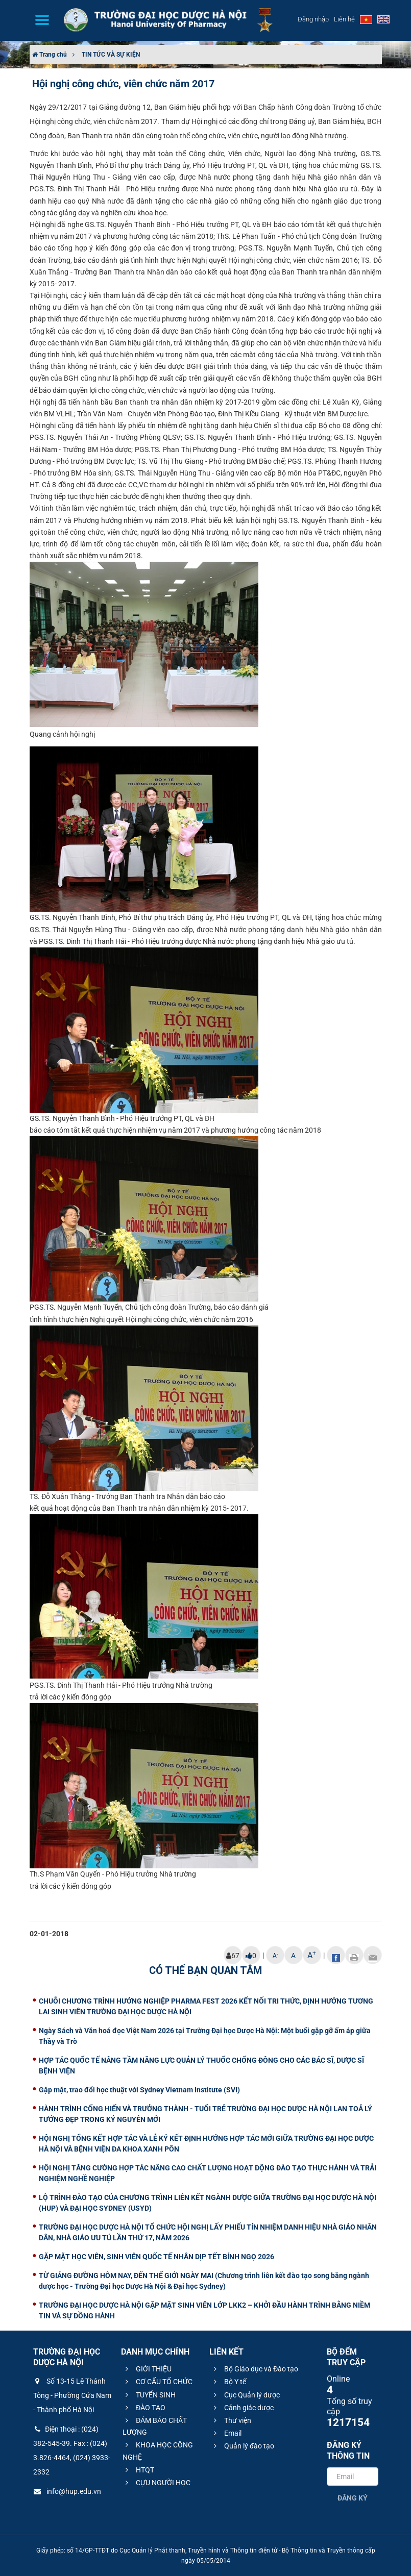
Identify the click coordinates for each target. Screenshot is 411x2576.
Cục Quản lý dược (245, 2395)
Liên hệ (344, 19)
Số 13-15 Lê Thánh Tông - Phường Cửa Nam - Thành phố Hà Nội (72, 2395)
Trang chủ (49, 54)
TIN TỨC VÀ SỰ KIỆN (111, 54)
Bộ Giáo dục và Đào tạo (254, 2369)
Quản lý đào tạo (242, 2446)
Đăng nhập (313, 19)
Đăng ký (352, 2498)
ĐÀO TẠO (144, 2408)
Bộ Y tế (228, 2382)
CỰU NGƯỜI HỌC (156, 2483)
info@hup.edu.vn (67, 2491)
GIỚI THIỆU (147, 2369)
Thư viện (231, 2420)
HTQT (138, 2470)
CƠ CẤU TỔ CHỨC (157, 2382)
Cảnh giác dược (242, 2408)
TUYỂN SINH (149, 2395)
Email (226, 2433)
